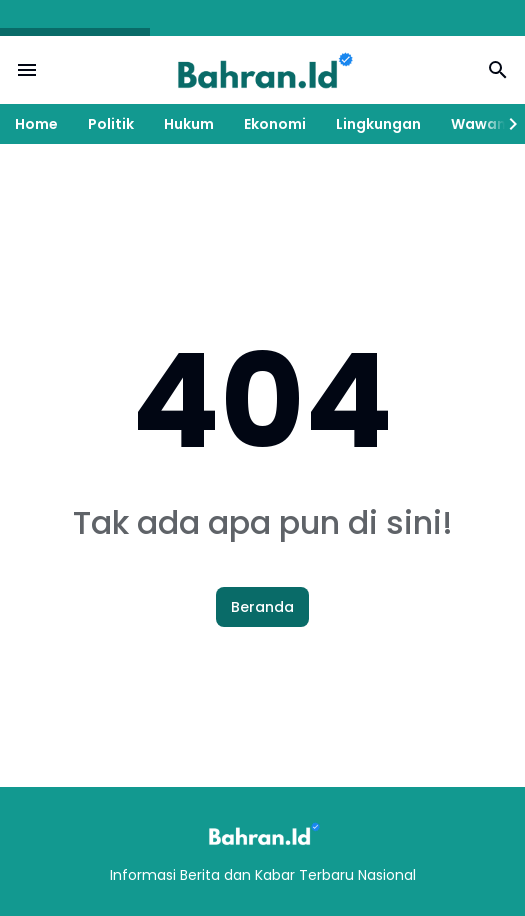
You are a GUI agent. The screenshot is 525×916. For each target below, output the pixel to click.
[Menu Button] (27, 70)
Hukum (189, 124)
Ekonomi (275, 124)
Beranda (262, 607)
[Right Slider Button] (505, 124)
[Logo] (263, 833)
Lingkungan (378, 124)
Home (36, 124)
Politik (111, 124)
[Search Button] (498, 70)
